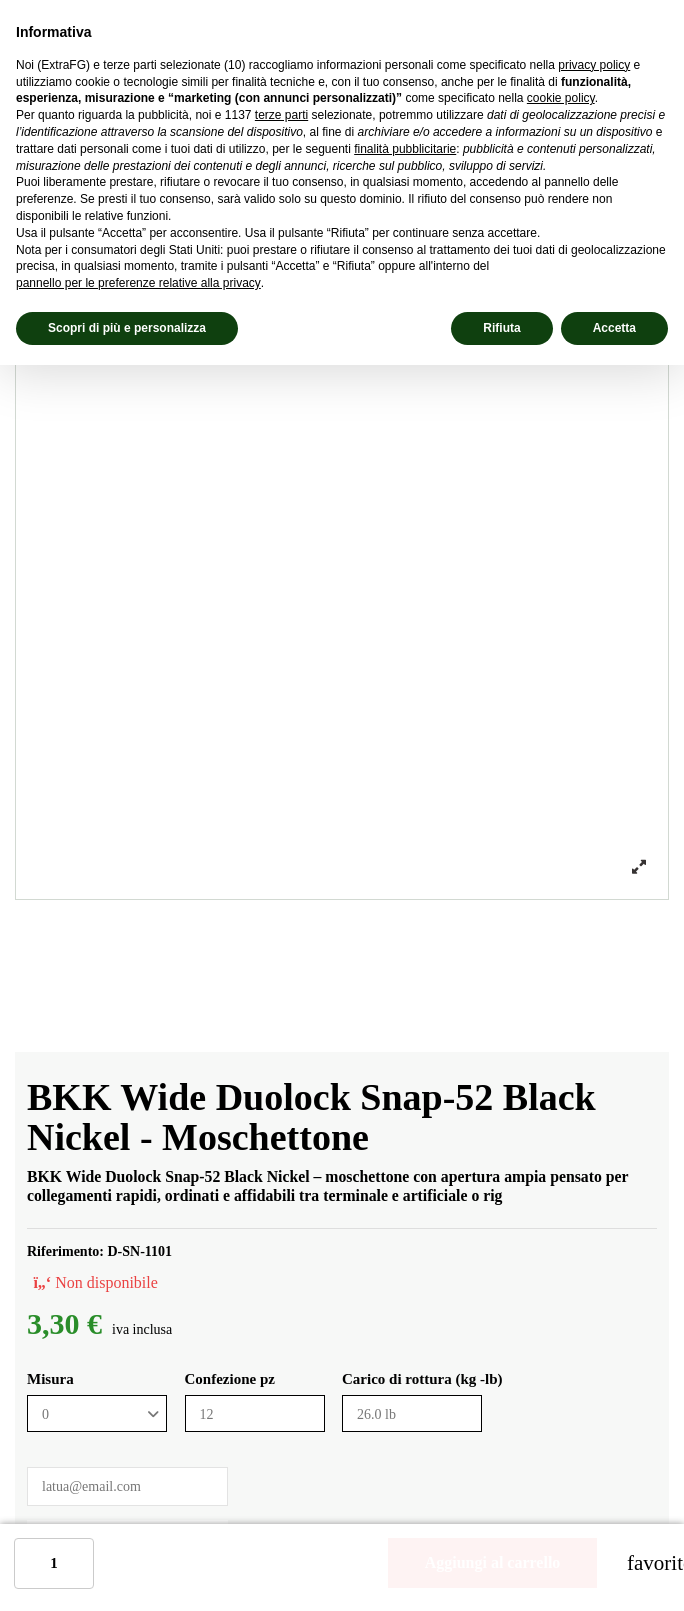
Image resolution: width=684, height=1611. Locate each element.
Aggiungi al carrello (493, 1562)
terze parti (281, 115)
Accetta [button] (614, 328)
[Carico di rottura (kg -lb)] (412, 1413)
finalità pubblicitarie (405, 149)
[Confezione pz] (255, 1413)
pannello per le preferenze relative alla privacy (138, 283)
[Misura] (97, 1413)
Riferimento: (65, 1251)
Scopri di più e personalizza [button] (127, 328)
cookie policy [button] (561, 98)
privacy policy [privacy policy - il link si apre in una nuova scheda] (594, 65)
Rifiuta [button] (501, 328)
